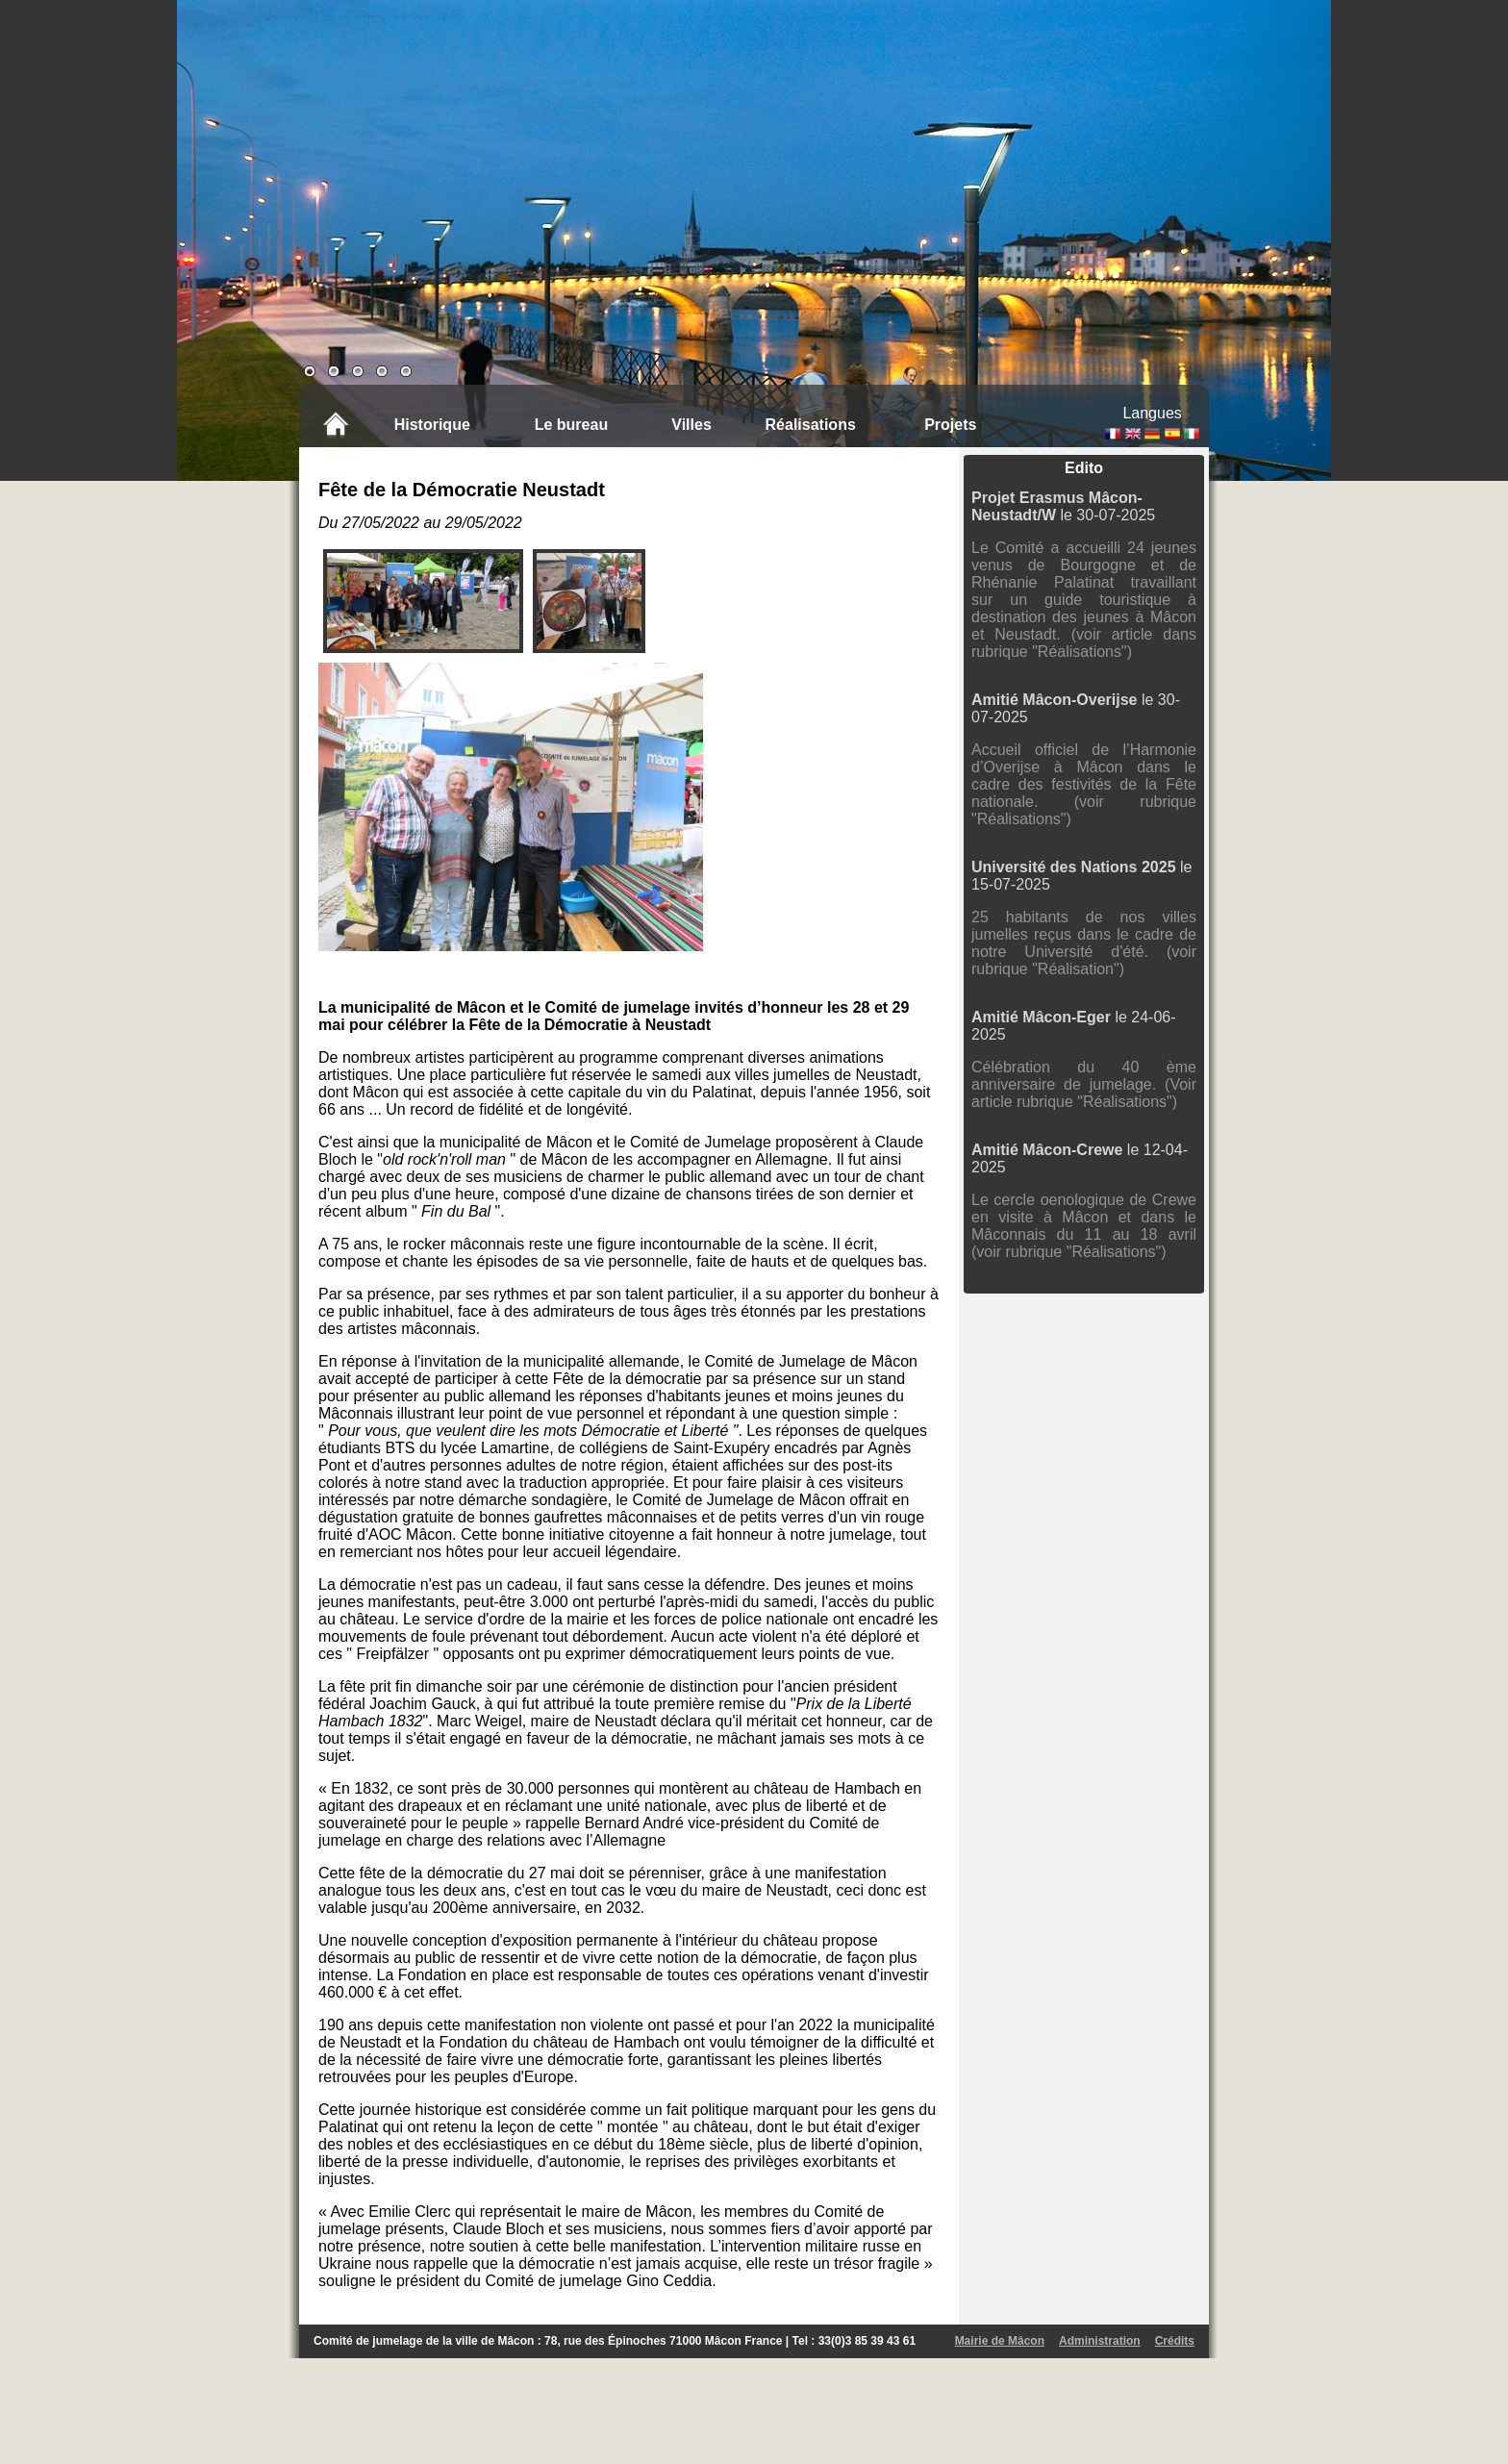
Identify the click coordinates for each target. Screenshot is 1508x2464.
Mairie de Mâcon (999, 2341)
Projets (950, 424)
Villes (691, 424)
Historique (432, 424)
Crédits (1174, 2341)
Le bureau (571, 424)
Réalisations (811, 424)
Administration (1100, 2341)
